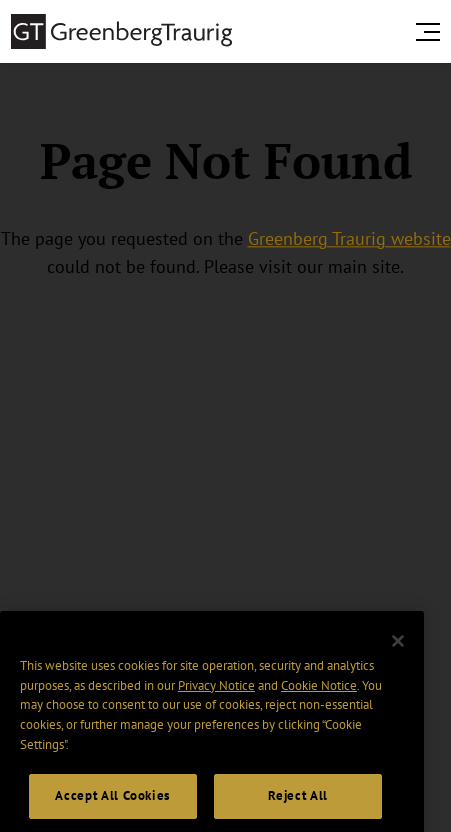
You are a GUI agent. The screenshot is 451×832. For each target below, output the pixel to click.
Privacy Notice (216, 695)
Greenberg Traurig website (349, 238)
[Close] (398, 652)
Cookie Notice (319, 695)
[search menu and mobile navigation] (432, 32)
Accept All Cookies (112, 806)
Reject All (298, 806)
